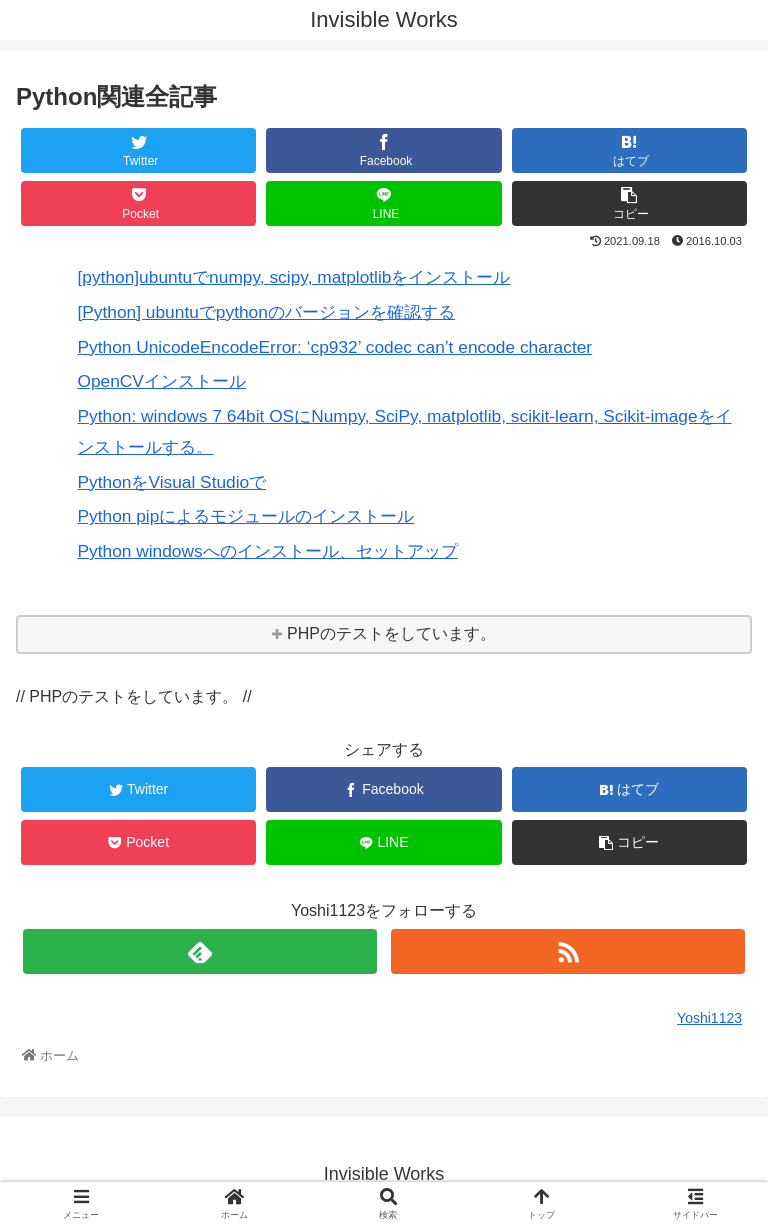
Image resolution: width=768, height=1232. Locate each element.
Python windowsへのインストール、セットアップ (267, 551)
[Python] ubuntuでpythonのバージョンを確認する (265, 312)
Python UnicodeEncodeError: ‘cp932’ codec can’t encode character (334, 347)
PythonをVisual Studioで (171, 482)
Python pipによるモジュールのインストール (245, 516)
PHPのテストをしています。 (391, 633)
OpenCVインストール (161, 381)
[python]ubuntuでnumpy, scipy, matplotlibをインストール (293, 277)
